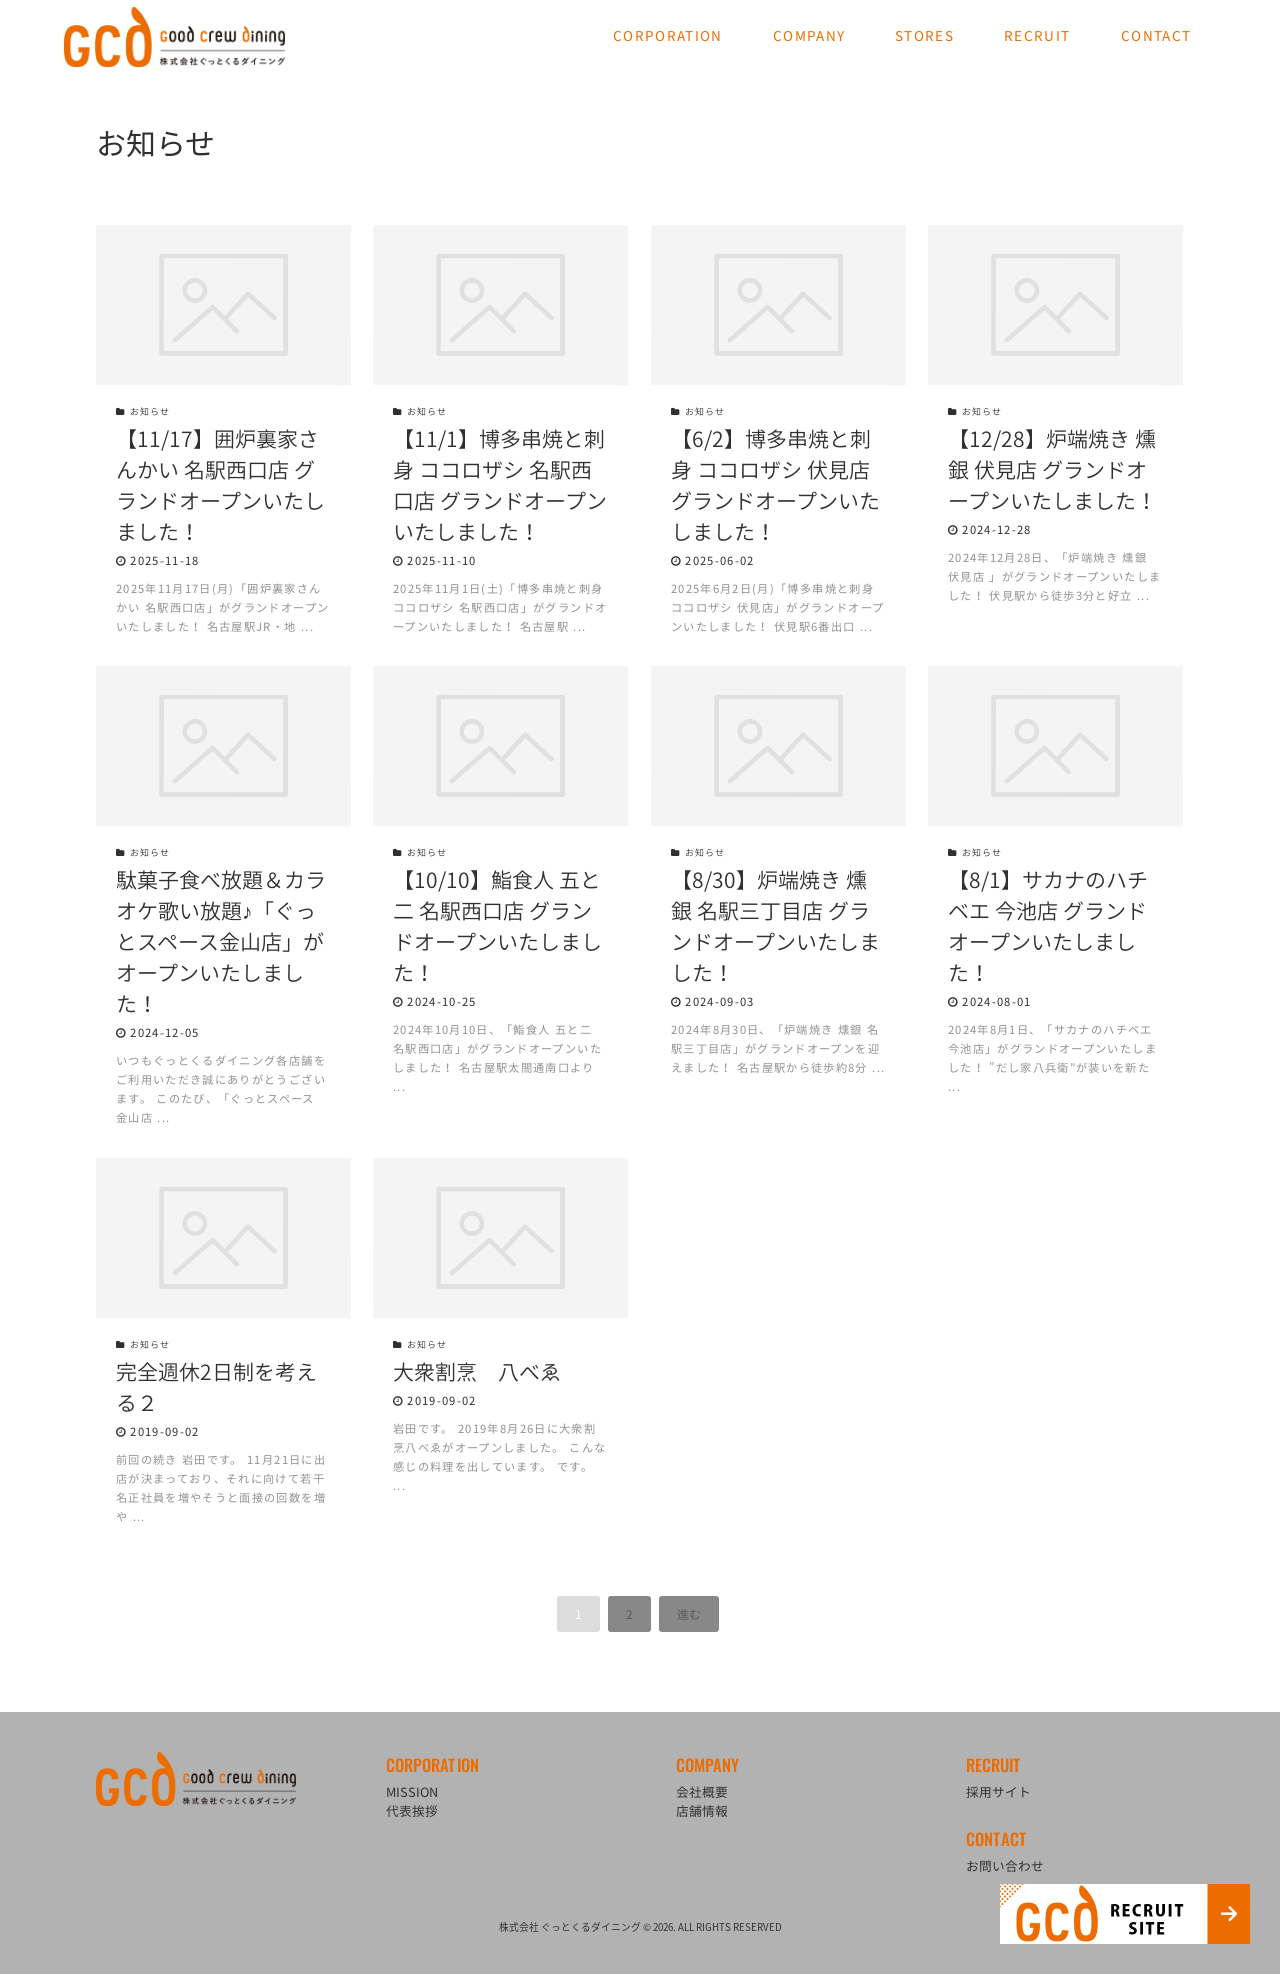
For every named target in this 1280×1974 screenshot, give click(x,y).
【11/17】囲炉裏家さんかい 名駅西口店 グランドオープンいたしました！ (220, 485)
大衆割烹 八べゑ (477, 1371)
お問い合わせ (1005, 1865)
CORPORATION (668, 35)
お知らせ (143, 411)
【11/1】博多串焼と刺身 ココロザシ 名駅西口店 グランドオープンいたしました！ (500, 485)
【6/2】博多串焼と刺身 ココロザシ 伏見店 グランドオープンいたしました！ (775, 485)
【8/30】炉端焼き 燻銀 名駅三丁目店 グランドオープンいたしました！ (775, 926)
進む (688, 1614)
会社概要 (702, 1791)
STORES (924, 35)
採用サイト (998, 1791)
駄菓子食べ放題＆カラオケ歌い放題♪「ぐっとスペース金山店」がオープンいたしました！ (221, 941)
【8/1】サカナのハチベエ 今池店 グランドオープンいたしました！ (1048, 926)
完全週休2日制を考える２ (216, 1387)
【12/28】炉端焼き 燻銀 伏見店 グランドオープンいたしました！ (1052, 469)
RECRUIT (1037, 35)
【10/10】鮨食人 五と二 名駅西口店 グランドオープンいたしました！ (497, 926)
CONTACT (1156, 35)
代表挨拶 (412, 1810)
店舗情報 (702, 1810)
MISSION (412, 1791)
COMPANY (809, 35)
